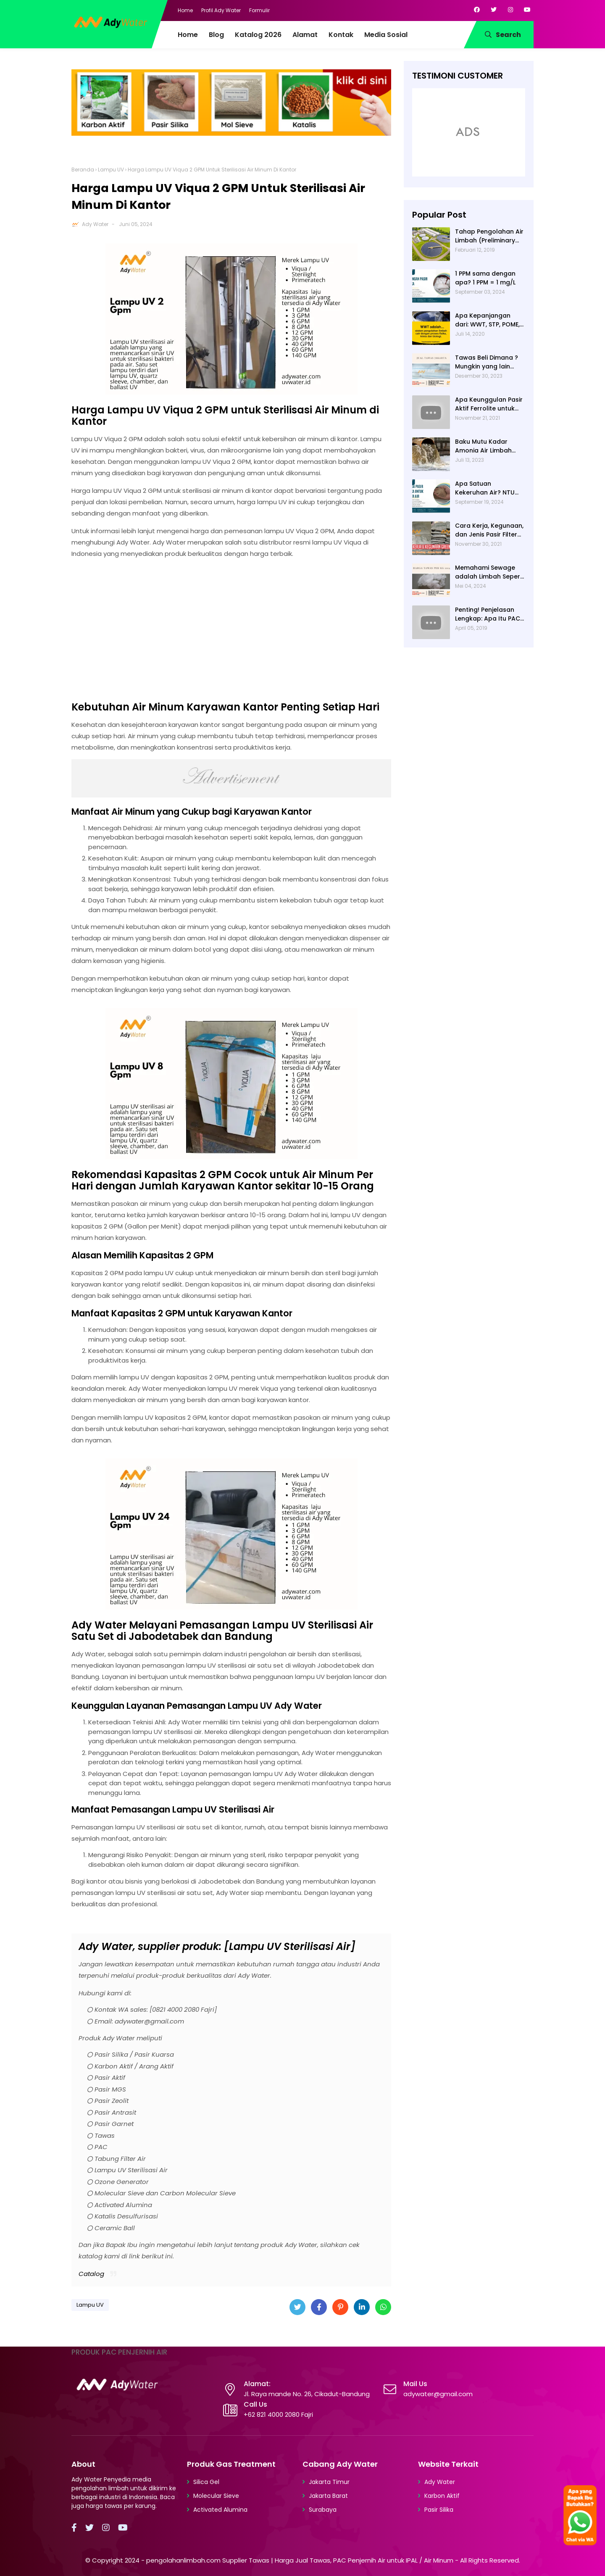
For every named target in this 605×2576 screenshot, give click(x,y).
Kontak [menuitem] (341, 34)
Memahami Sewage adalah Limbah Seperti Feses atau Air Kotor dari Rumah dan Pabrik (490, 572)
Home (185, 10)
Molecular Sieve (216, 2496)
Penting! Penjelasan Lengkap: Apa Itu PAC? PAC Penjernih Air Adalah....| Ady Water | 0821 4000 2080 (489, 614)
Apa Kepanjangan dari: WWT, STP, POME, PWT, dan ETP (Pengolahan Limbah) (488, 320)
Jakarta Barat (328, 2496)
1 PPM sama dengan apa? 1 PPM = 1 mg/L (485, 278)
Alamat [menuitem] (305, 34)
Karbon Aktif (442, 2496)
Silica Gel (206, 2482)
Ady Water (95, 224)
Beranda (82, 169)
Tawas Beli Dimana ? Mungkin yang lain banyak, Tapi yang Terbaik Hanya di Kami (489, 362)
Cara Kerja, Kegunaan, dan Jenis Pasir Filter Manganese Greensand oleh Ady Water (489, 530)
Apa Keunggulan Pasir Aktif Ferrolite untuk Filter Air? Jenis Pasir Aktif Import (489, 404)
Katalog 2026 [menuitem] (258, 34)
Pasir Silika (438, 2509)
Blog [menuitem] (216, 34)
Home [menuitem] (188, 34)
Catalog (91, 2273)
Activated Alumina (220, 2509)
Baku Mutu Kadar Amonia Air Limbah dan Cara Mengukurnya (483, 446)
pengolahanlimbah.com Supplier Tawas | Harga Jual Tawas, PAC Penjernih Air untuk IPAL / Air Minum (299, 2560)
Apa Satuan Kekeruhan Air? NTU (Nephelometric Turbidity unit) (485, 488)
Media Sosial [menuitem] (386, 34)
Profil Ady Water (221, 10)
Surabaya (323, 2509)
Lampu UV (111, 169)
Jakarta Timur (329, 2482)
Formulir (259, 10)
